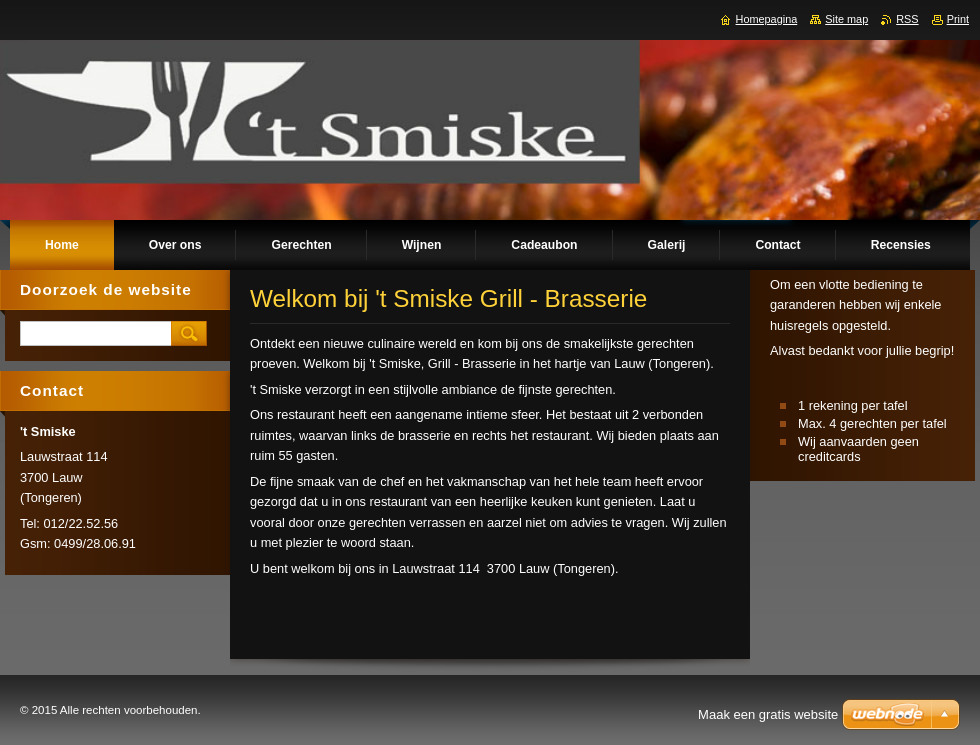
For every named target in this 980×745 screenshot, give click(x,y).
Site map (846, 19)
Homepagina (767, 19)
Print (958, 19)
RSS (907, 19)
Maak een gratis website (768, 714)
